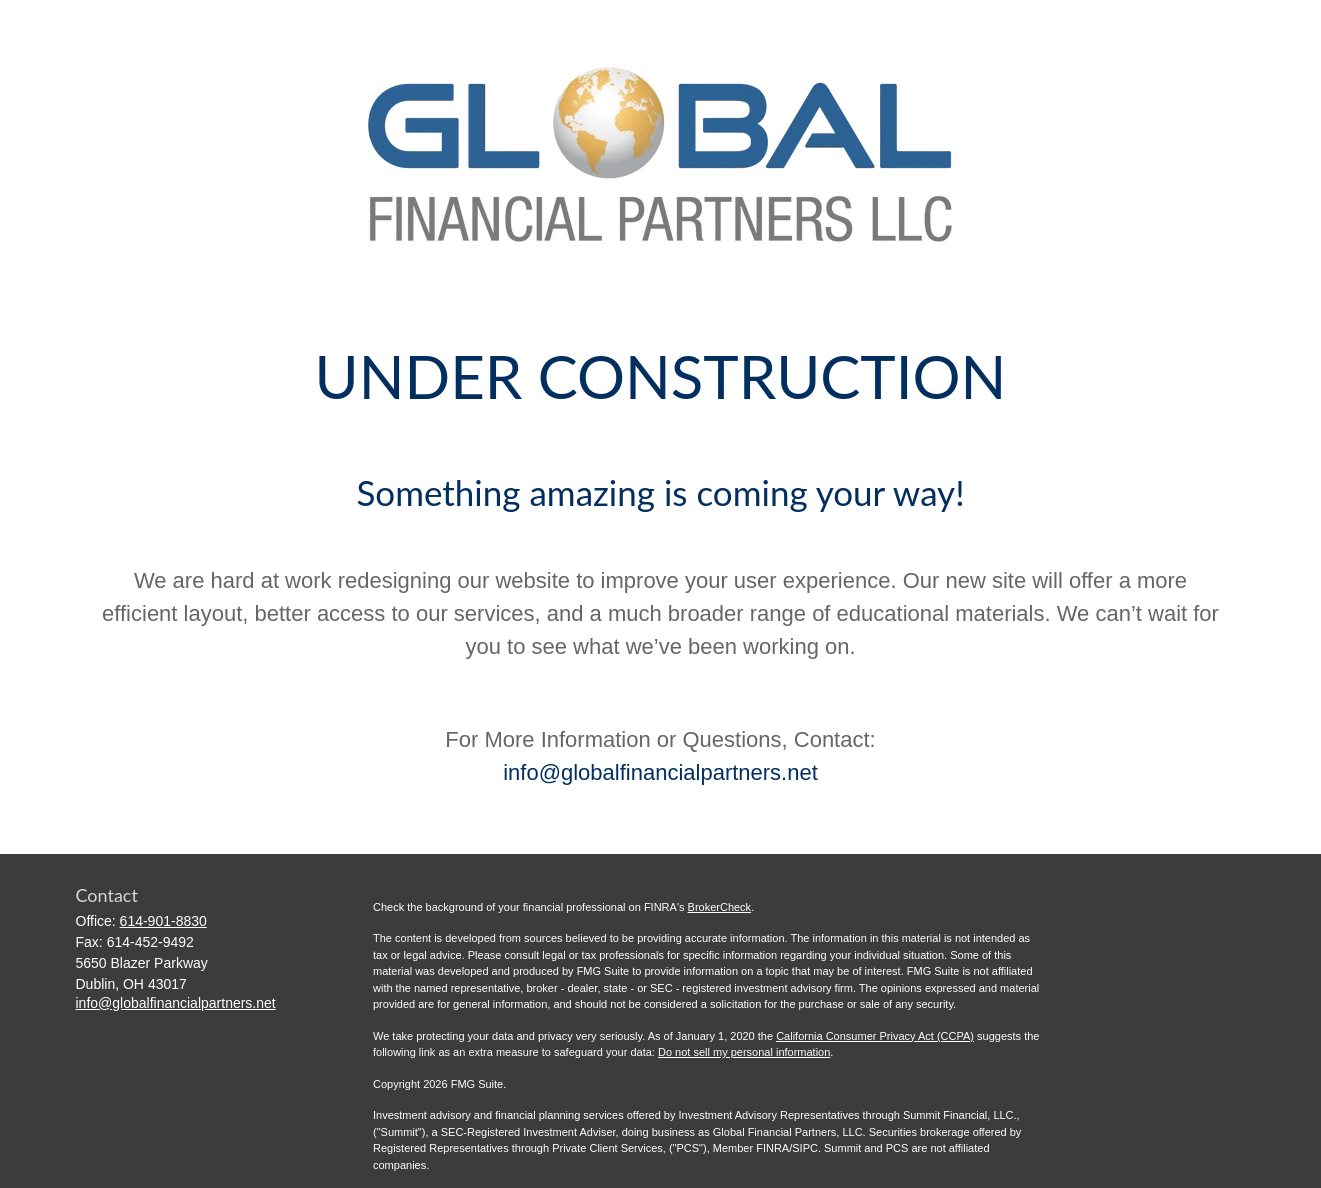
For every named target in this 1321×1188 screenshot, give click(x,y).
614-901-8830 (163, 921)
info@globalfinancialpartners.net (660, 772)
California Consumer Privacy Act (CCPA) (875, 1036)
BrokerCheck (720, 907)
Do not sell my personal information (744, 1052)
